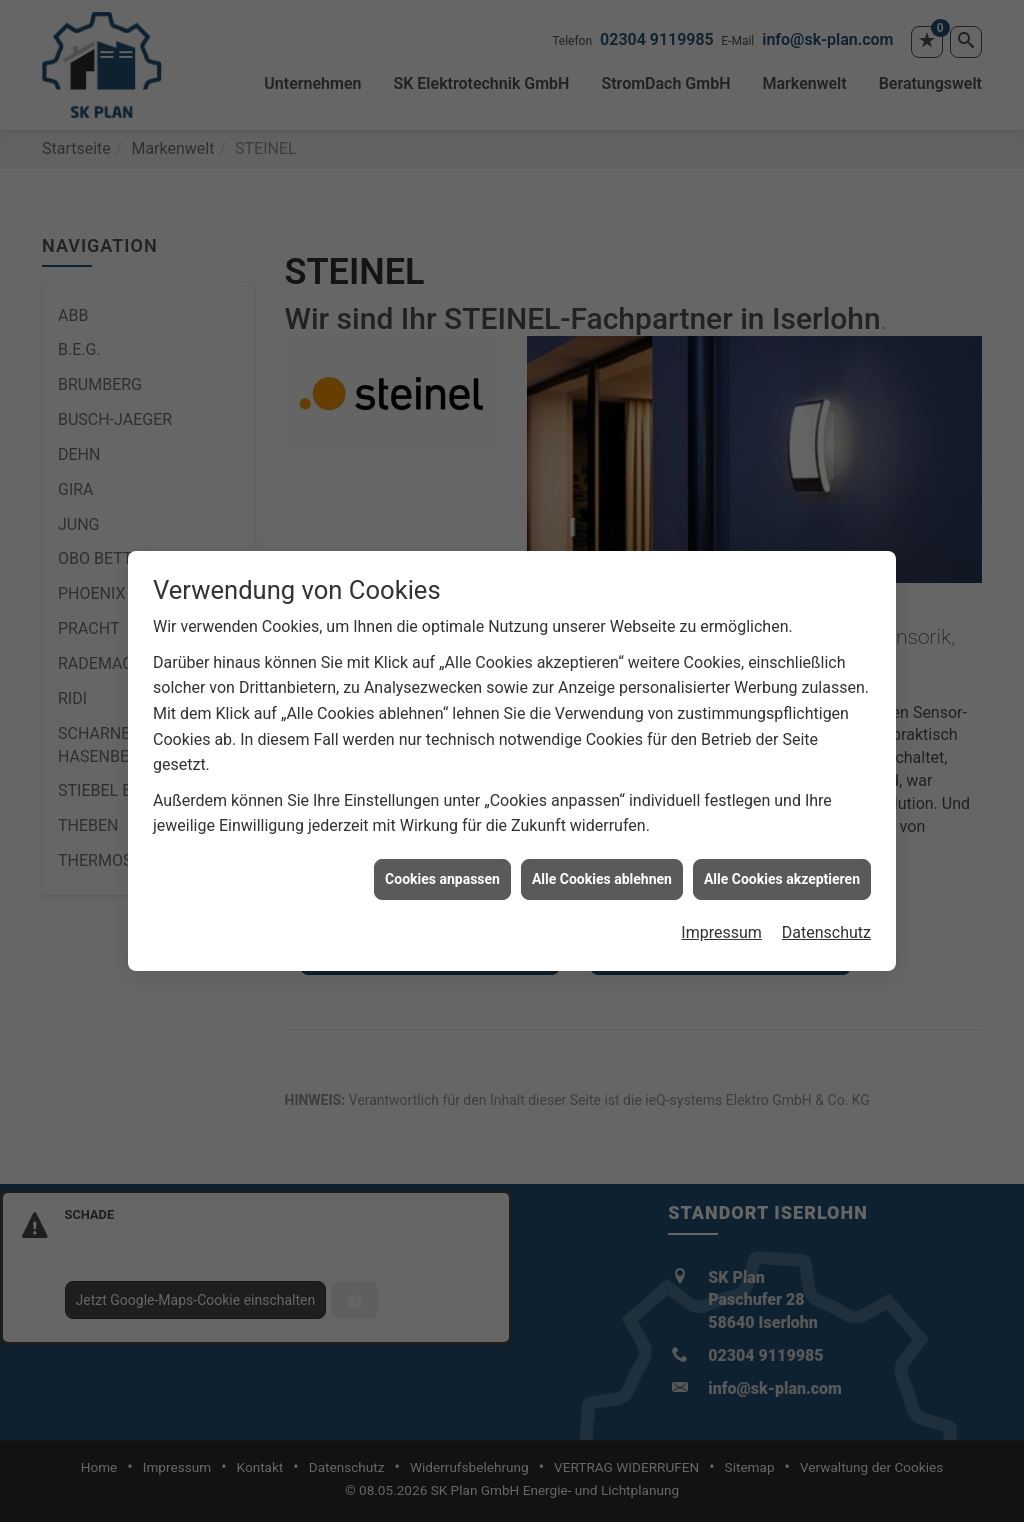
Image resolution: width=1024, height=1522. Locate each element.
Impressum (721, 922)
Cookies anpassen (442, 868)
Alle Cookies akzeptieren (782, 868)
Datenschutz (826, 922)
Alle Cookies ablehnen (602, 868)
